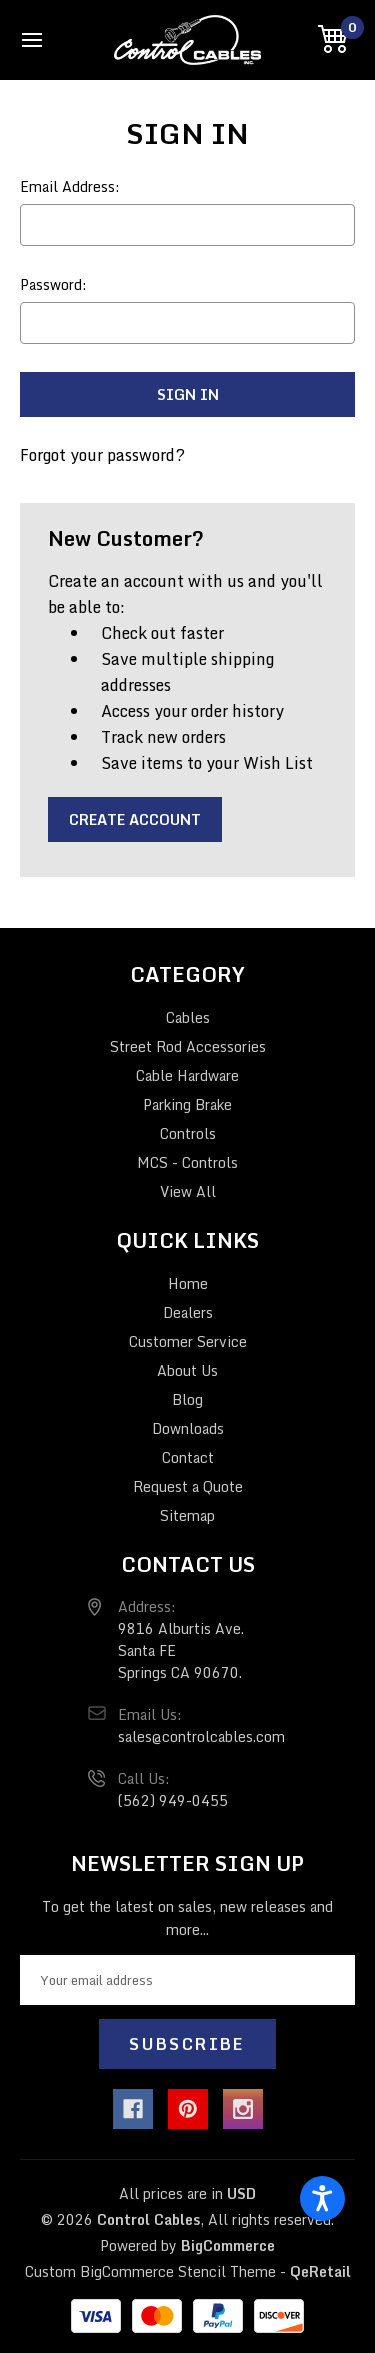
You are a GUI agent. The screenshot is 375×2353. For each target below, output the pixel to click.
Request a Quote (188, 1486)
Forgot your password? (102, 455)
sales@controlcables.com (201, 1736)
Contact (188, 1457)
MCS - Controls (187, 1162)
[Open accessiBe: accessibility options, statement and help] (322, 2198)
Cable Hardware (187, 1075)
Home (188, 1283)
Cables (188, 1017)
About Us (187, 1370)
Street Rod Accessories (188, 1046)
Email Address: (70, 186)
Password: (53, 284)
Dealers (188, 1312)
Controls (188, 1133)
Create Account (135, 819)
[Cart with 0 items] (336, 39)
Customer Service (188, 1341)
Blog (187, 1399)
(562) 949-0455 (173, 1800)
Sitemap (187, 1515)
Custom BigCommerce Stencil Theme (150, 2271)
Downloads (188, 1428)
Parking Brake (187, 1104)
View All (188, 1191)
